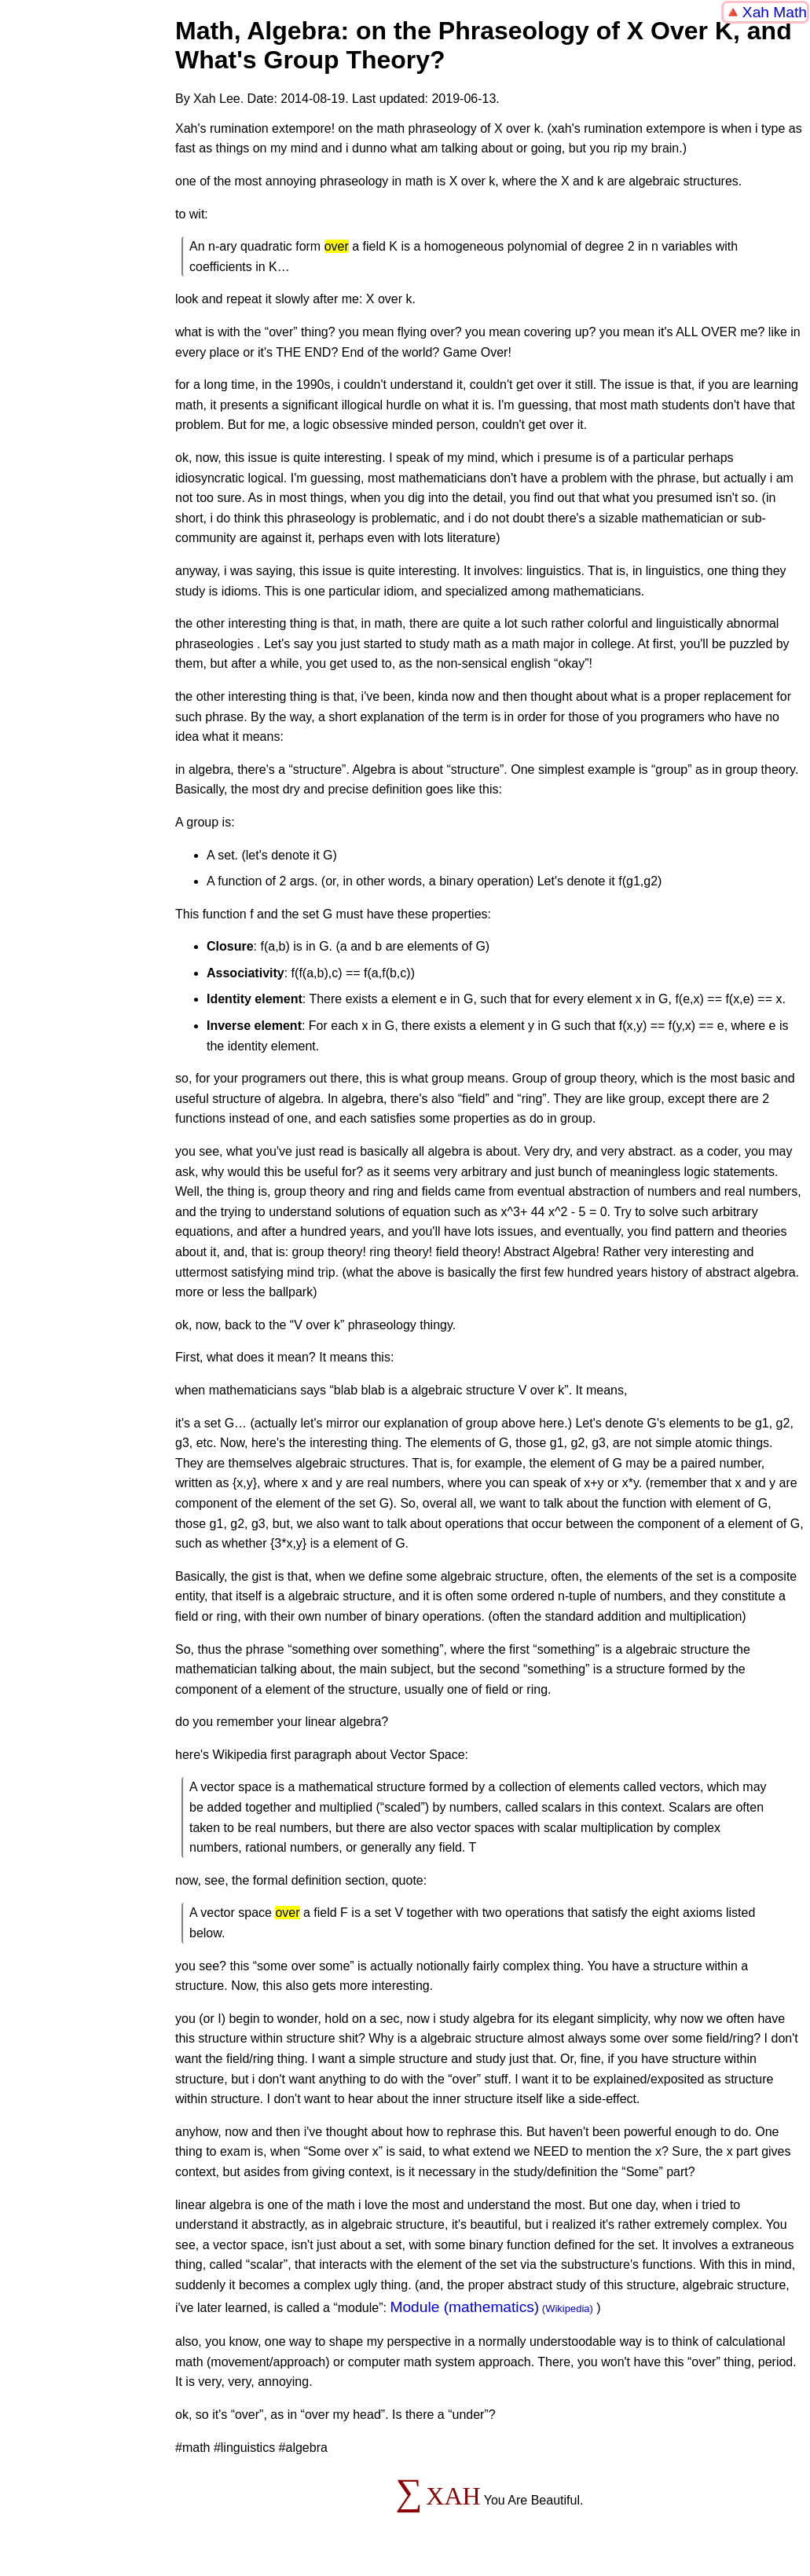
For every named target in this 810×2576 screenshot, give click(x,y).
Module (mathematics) (464, 2307)
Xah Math (774, 12)
